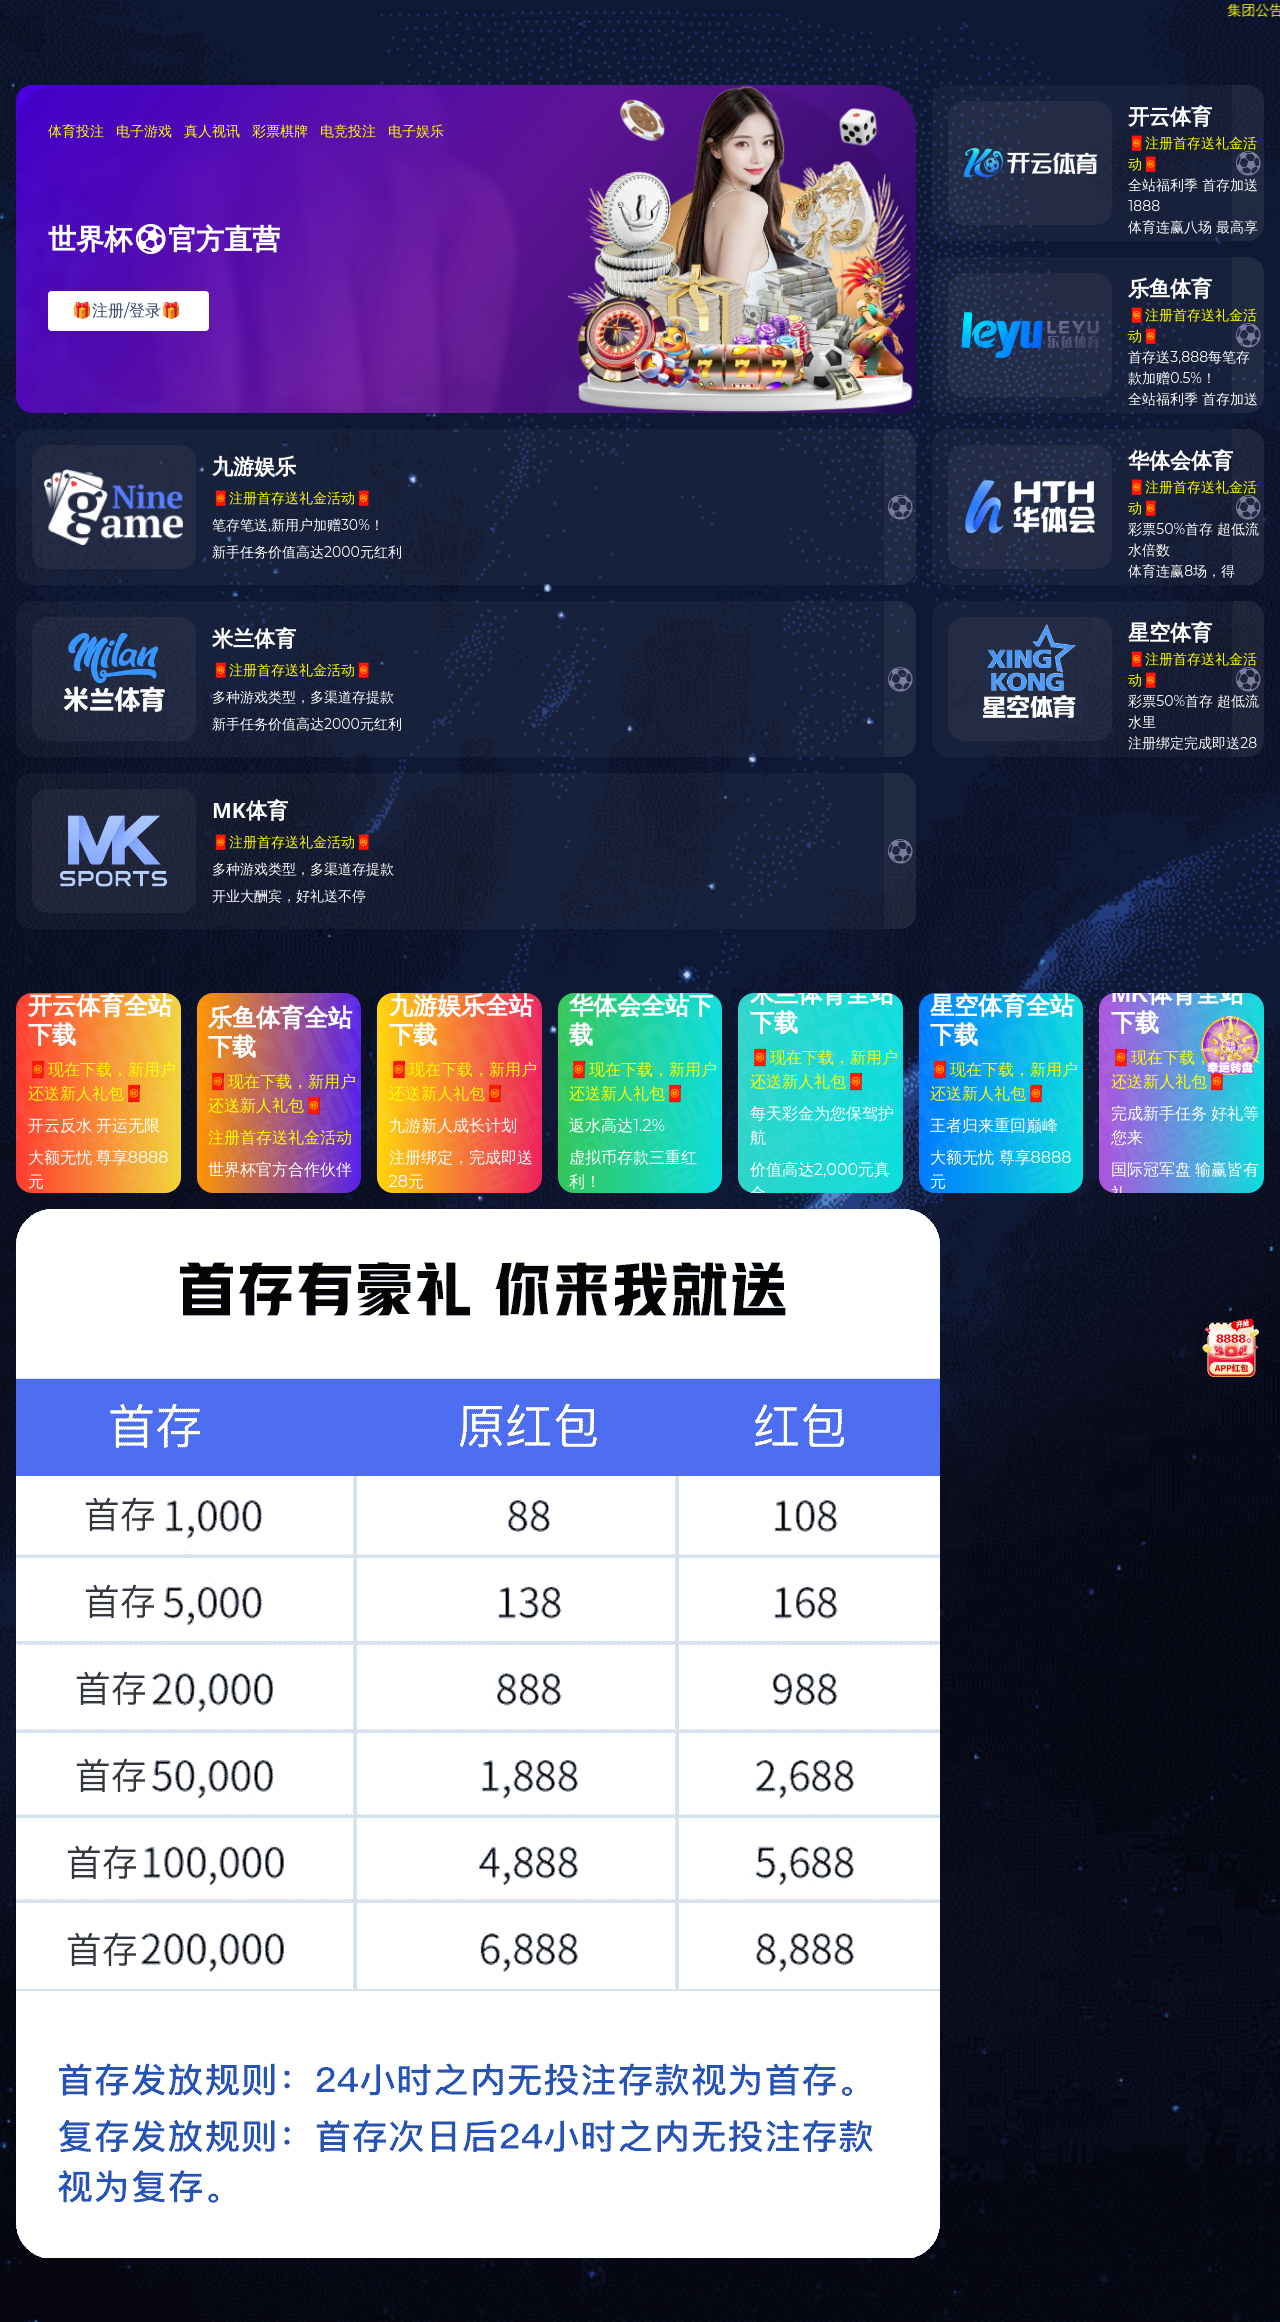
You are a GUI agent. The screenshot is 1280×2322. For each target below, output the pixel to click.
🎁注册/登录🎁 (126, 310)
